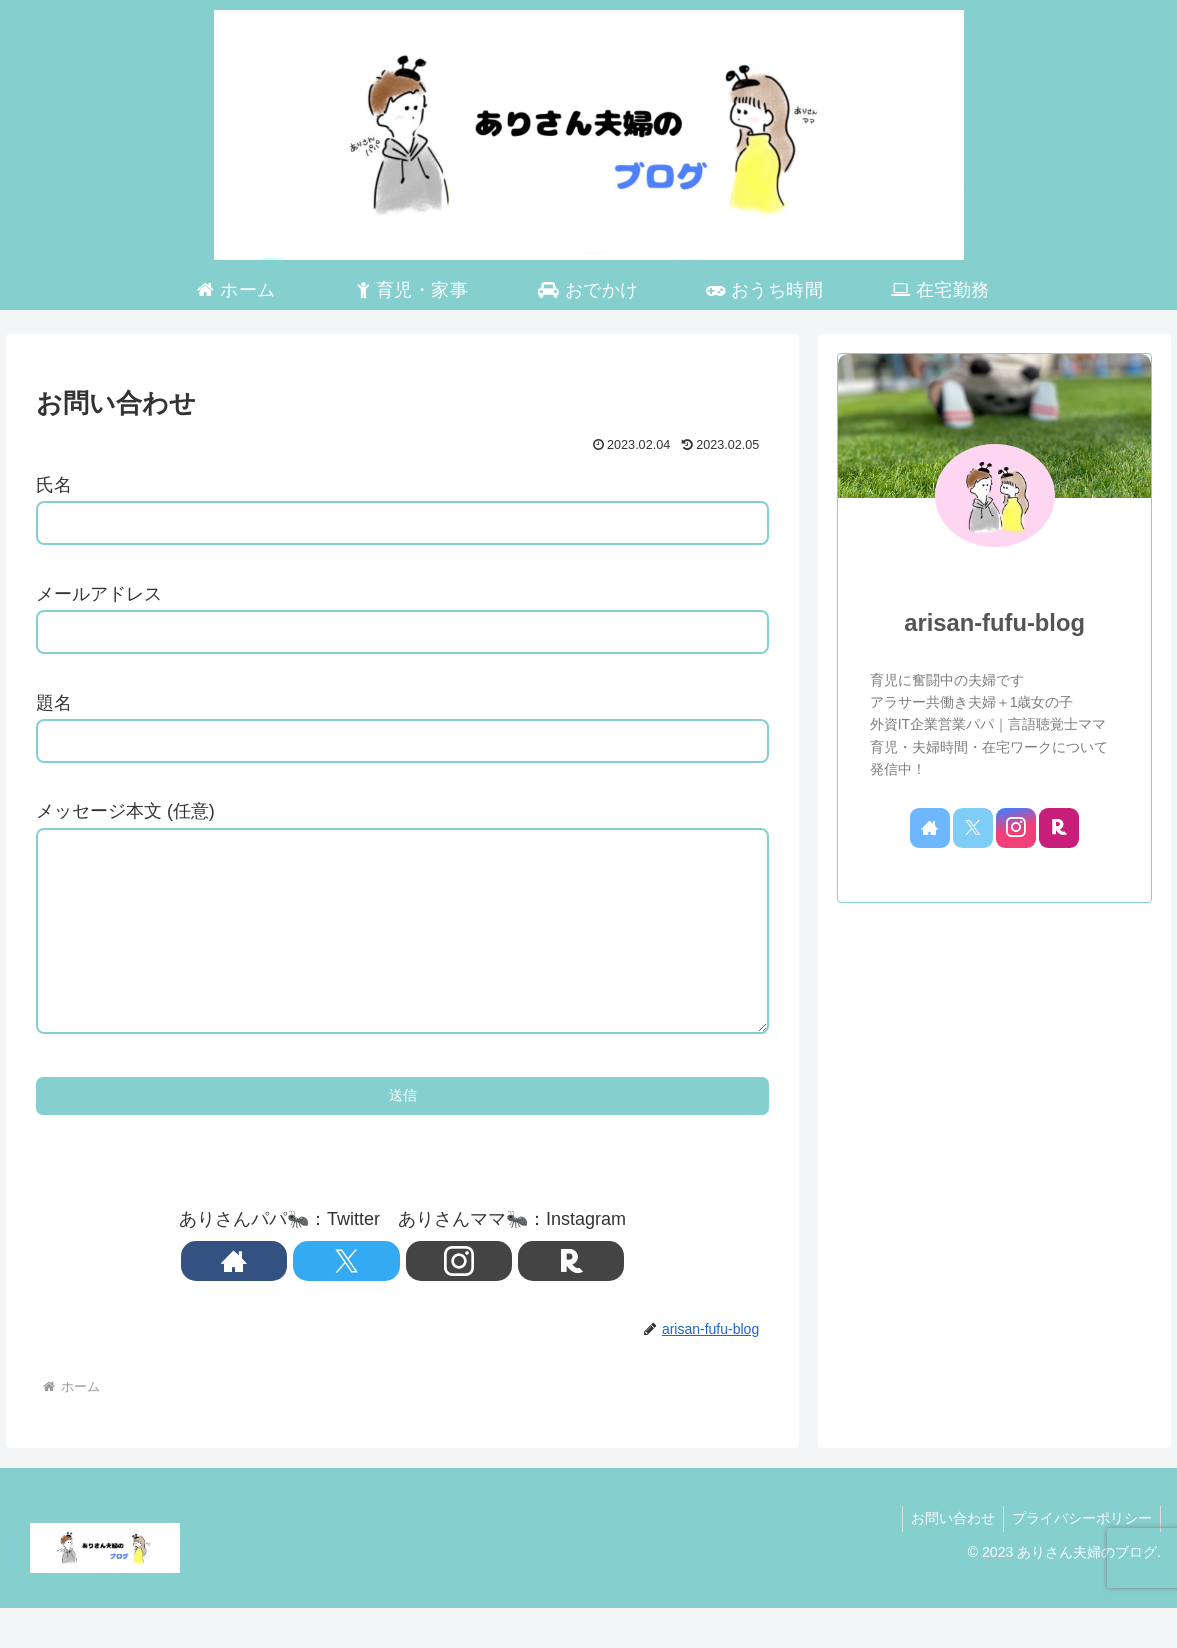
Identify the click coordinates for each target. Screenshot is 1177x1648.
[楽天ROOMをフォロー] (472, 1301)
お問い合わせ (947, 1558)
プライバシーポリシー (1080, 1558)
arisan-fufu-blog (994, 622)
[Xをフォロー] (380, 1301)
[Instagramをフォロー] (426, 1301)
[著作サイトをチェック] (334, 1301)
